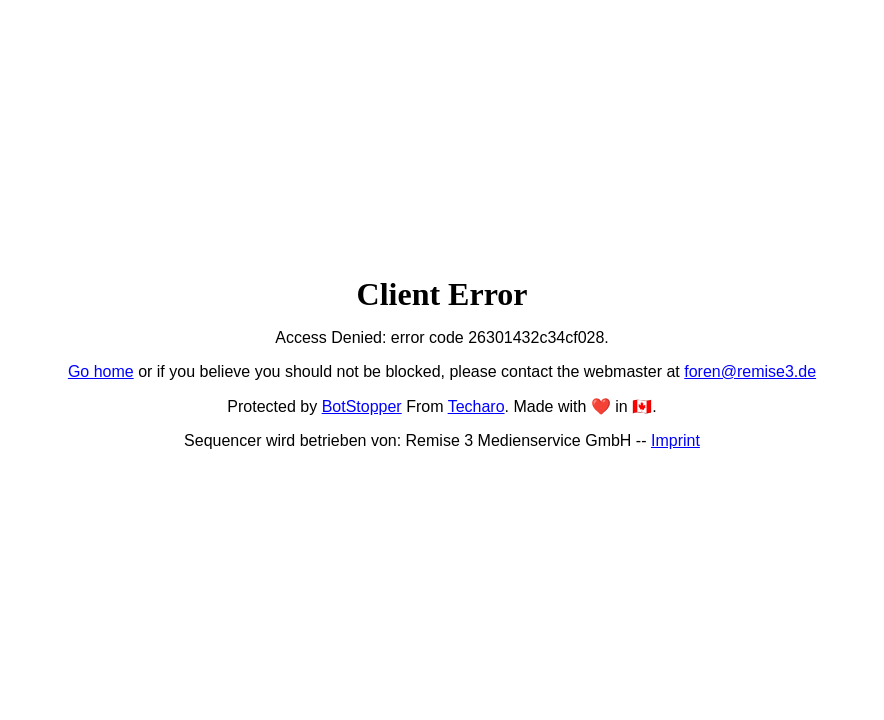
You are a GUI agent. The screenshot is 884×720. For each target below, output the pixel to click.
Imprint (675, 440)
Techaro (476, 406)
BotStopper (362, 406)
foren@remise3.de (750, 371)
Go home (101, 371)
